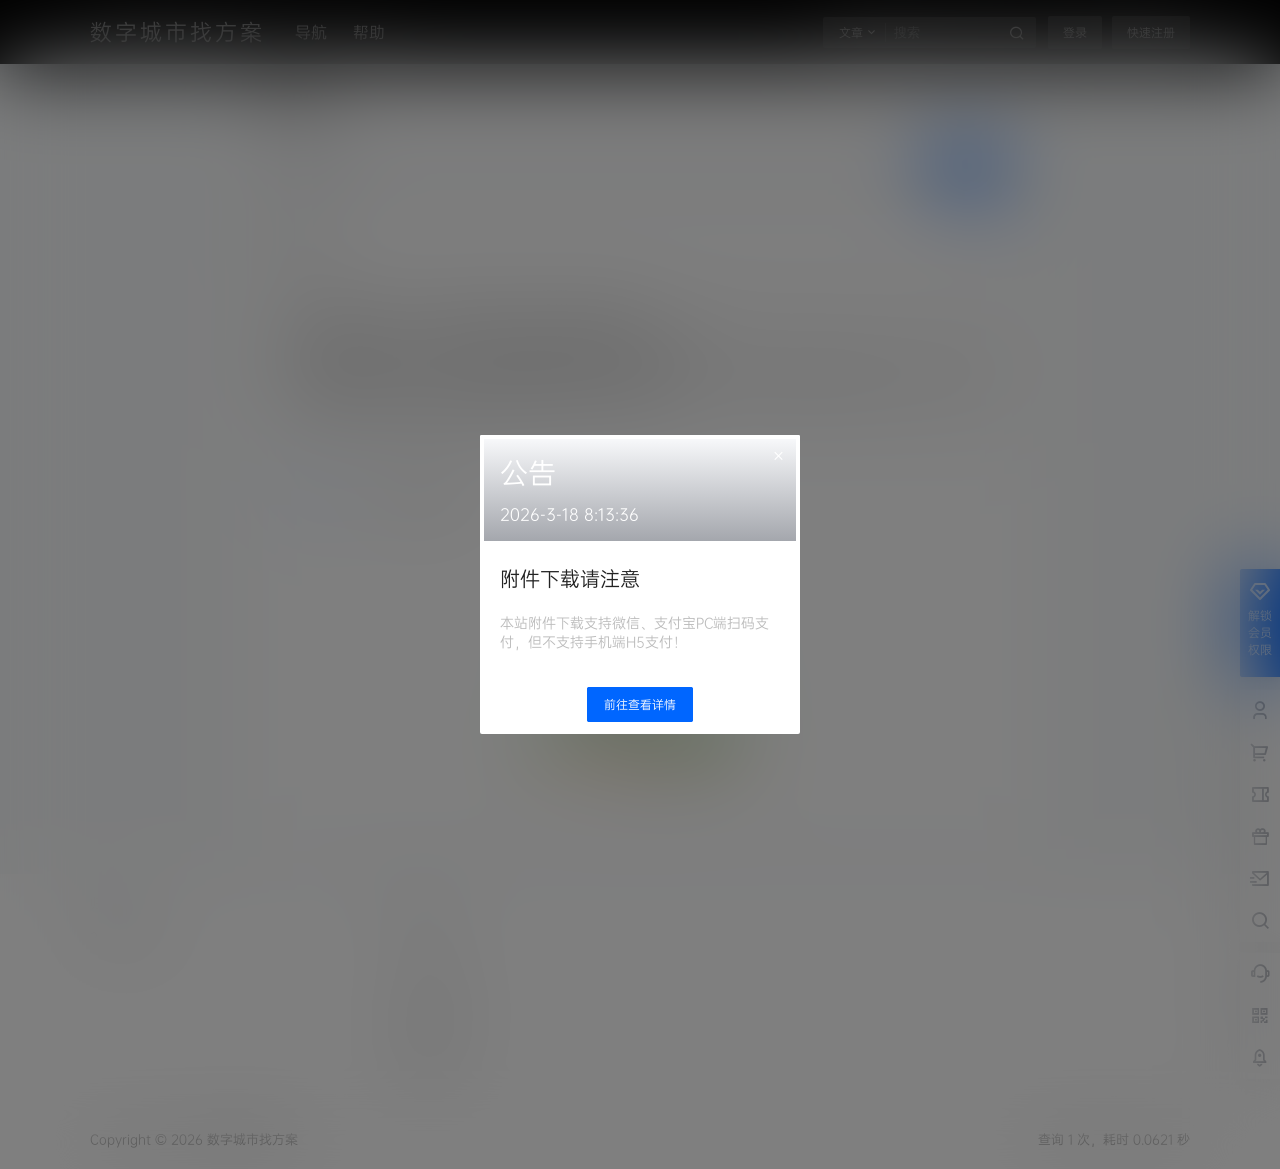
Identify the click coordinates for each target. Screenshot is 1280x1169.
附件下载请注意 (570, 578)
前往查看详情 (640, 704)
